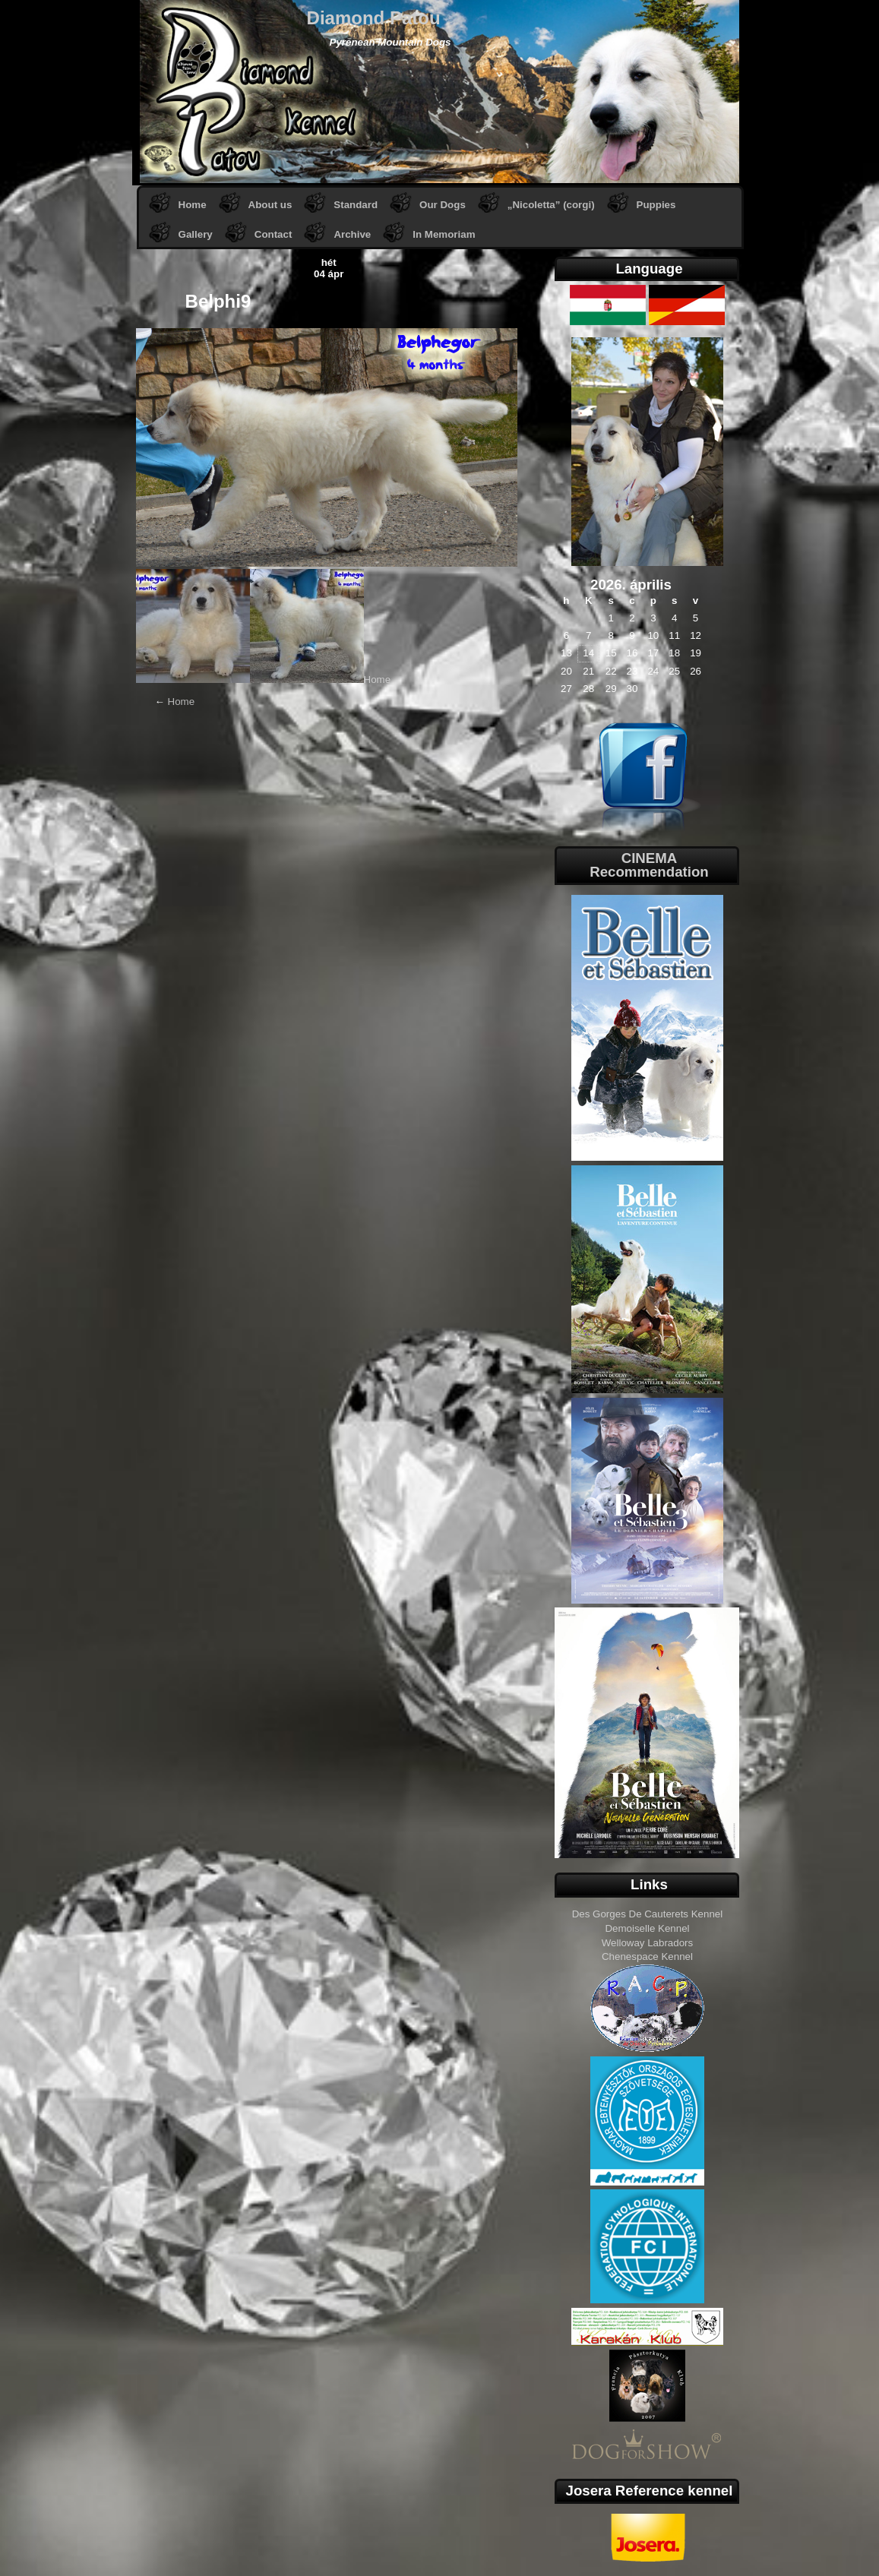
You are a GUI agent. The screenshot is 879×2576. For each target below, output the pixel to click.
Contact (273, 234)
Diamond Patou (374, 18)
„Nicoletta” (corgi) (551, 204)
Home (193, 204)
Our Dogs (442, 204)
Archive (352, 234)
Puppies (656, 204)
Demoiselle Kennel (647, 1928)
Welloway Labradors (648, 1943)
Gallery (196, 234)
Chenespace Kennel (647, 1956)
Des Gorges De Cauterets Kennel (647, 1914)
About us (270, 204)
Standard (356, 204)
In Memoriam (444, 234)
